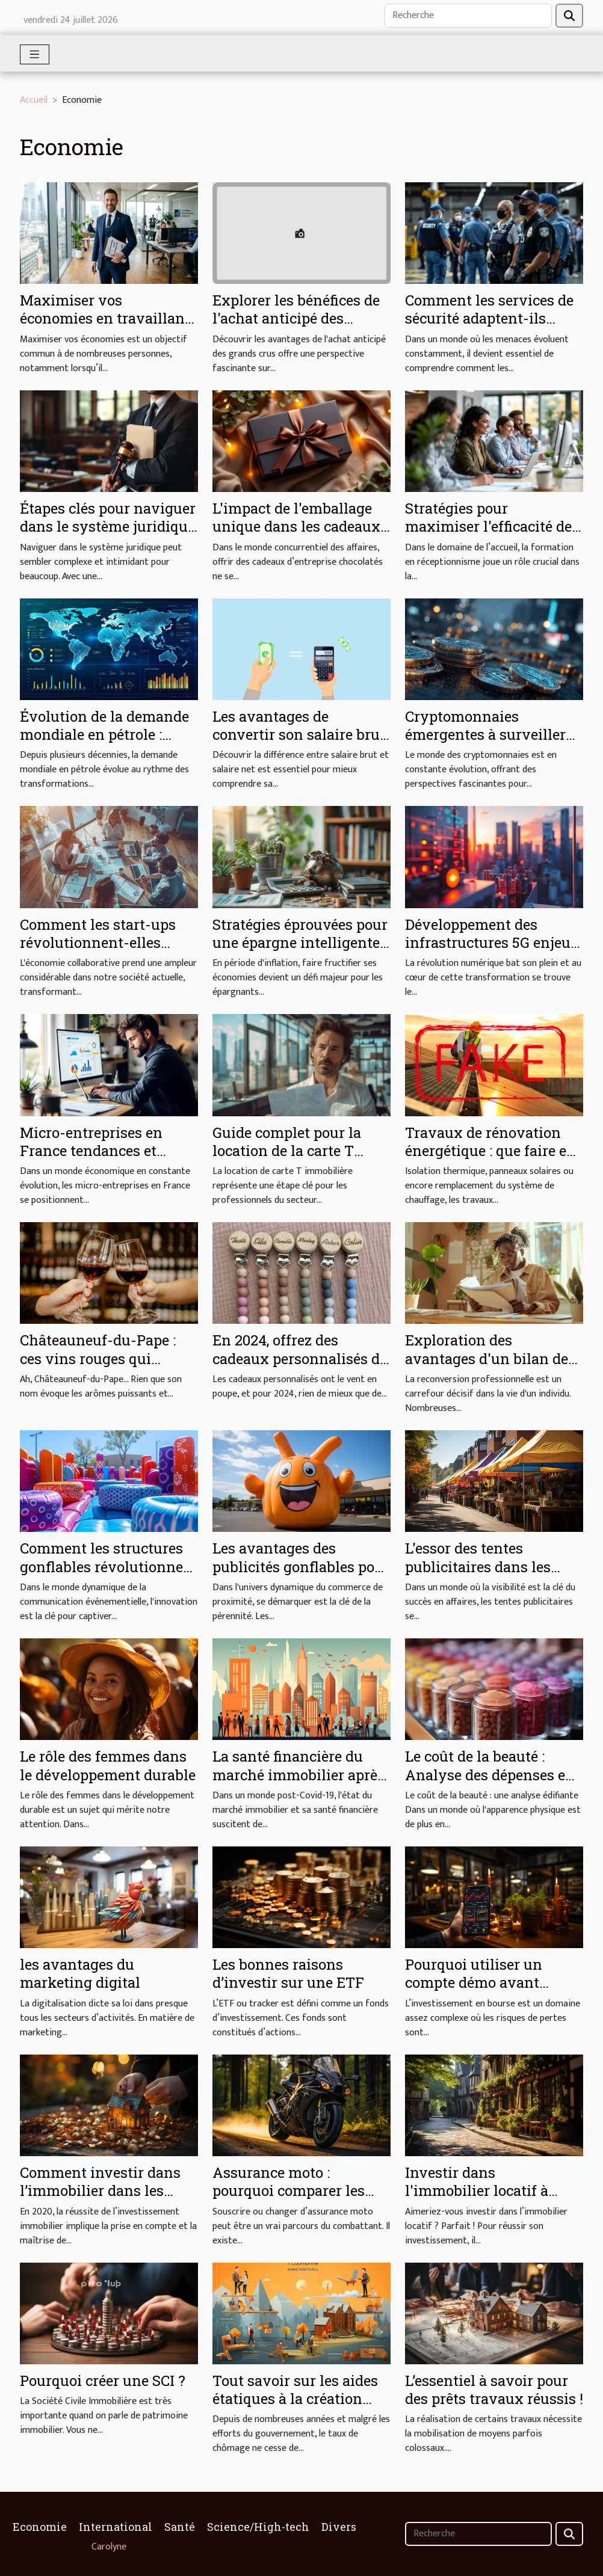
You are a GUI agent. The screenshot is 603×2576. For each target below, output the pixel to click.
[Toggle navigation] (34, 54)
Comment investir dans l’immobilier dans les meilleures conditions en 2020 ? (104, 2200)
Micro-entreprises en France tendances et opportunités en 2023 (91, 1151)
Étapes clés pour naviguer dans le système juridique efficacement (108, 527)
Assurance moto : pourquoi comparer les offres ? (288, 2191)
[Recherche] (468, 16)
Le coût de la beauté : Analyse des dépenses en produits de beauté (490, 1775)
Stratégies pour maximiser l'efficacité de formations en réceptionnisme (488, 536)
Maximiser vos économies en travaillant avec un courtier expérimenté (105, 327)
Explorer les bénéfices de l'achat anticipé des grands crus (296, 318)
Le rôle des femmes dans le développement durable (108, 1765)
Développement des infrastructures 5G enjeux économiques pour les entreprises (492, 952)
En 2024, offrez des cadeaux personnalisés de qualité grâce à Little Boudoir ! (299, 1367)
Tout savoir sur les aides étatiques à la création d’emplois (295, 2399)
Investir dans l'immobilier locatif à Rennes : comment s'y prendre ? (479, 2200)
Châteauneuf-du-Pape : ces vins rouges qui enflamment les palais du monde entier (106, 1367)
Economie (40, 2526)
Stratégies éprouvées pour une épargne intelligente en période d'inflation (300, 943)
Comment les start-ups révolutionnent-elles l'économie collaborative (103, 943)
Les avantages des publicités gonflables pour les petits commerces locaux (300, 1575)
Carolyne (108, 2547)
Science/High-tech (258, 2526)
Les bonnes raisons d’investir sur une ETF (288, 1973)
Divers (338, 2526)
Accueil (34, 100)
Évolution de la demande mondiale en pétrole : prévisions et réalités (104, 735)
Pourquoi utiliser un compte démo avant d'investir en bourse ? (478, 1983)
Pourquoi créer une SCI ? (102, 2380)
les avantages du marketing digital (80, 1973)
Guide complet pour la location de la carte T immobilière (286, 1151)
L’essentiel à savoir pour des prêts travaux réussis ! (494, 2389)
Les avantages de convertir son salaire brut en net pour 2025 (298, 735)
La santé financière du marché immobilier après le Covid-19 (298, 1775)
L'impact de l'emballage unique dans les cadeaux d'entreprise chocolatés (296, 527)
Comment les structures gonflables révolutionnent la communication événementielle (109, 1575)
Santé (179, 2526)
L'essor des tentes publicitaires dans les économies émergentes (483, 1566)
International (115, 2526)
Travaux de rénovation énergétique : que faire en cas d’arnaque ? (490, 1151)
